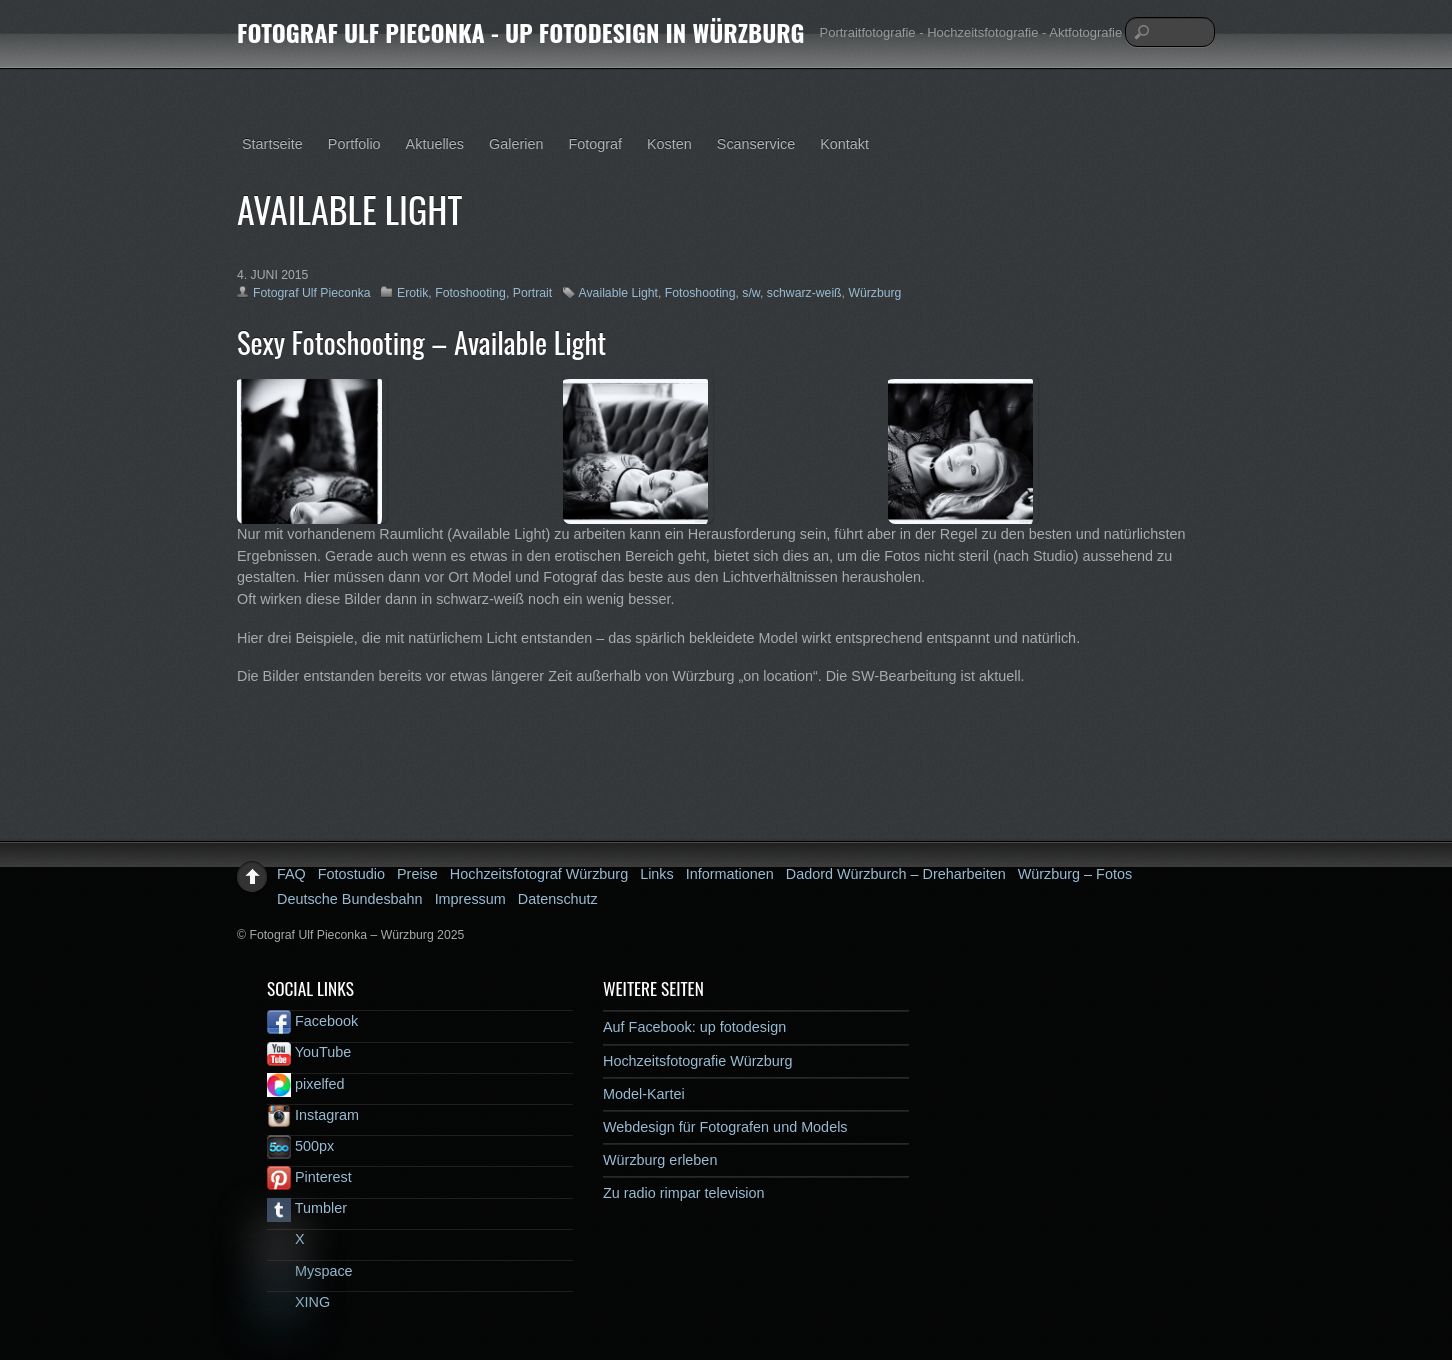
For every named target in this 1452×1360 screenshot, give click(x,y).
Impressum (470, 899)
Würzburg (874, 293)
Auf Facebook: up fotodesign (694, 1027)
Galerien (516, 144)
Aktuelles (435, 144)
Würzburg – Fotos (1075, 874)
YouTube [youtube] (309, 1052)
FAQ (291, 874)
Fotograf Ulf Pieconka (312, 293)
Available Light (618, 293)
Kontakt (844, 144)
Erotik (412, 293)
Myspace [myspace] (310, 1271)
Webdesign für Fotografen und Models (725, 1127)
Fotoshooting (470, 293)
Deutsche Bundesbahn (350, 899)
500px (300, 1146)
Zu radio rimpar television (684, 1193)
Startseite (272, 144)
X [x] (286, 1239)
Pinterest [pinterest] (309, 1177)
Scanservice (756, 144)
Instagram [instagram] (313, 1115)
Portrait (532, 293)
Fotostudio (351, 874)
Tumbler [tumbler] (307, 1208)
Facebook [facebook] (312, 1021)
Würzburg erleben (660, 1160)
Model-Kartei (644, 1094)
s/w (751, 293)
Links (657, 874)
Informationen (730, 874)
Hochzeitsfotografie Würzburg (698, 1061)
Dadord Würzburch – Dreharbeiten (896, 874)
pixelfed (306, 1084)
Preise (417, 874)
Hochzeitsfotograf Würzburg (539, 874)
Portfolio (354, 144)
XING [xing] (298, 1302)
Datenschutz (558, 899)
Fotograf (595, 144)
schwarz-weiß (804, 293)
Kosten (669, 144)
